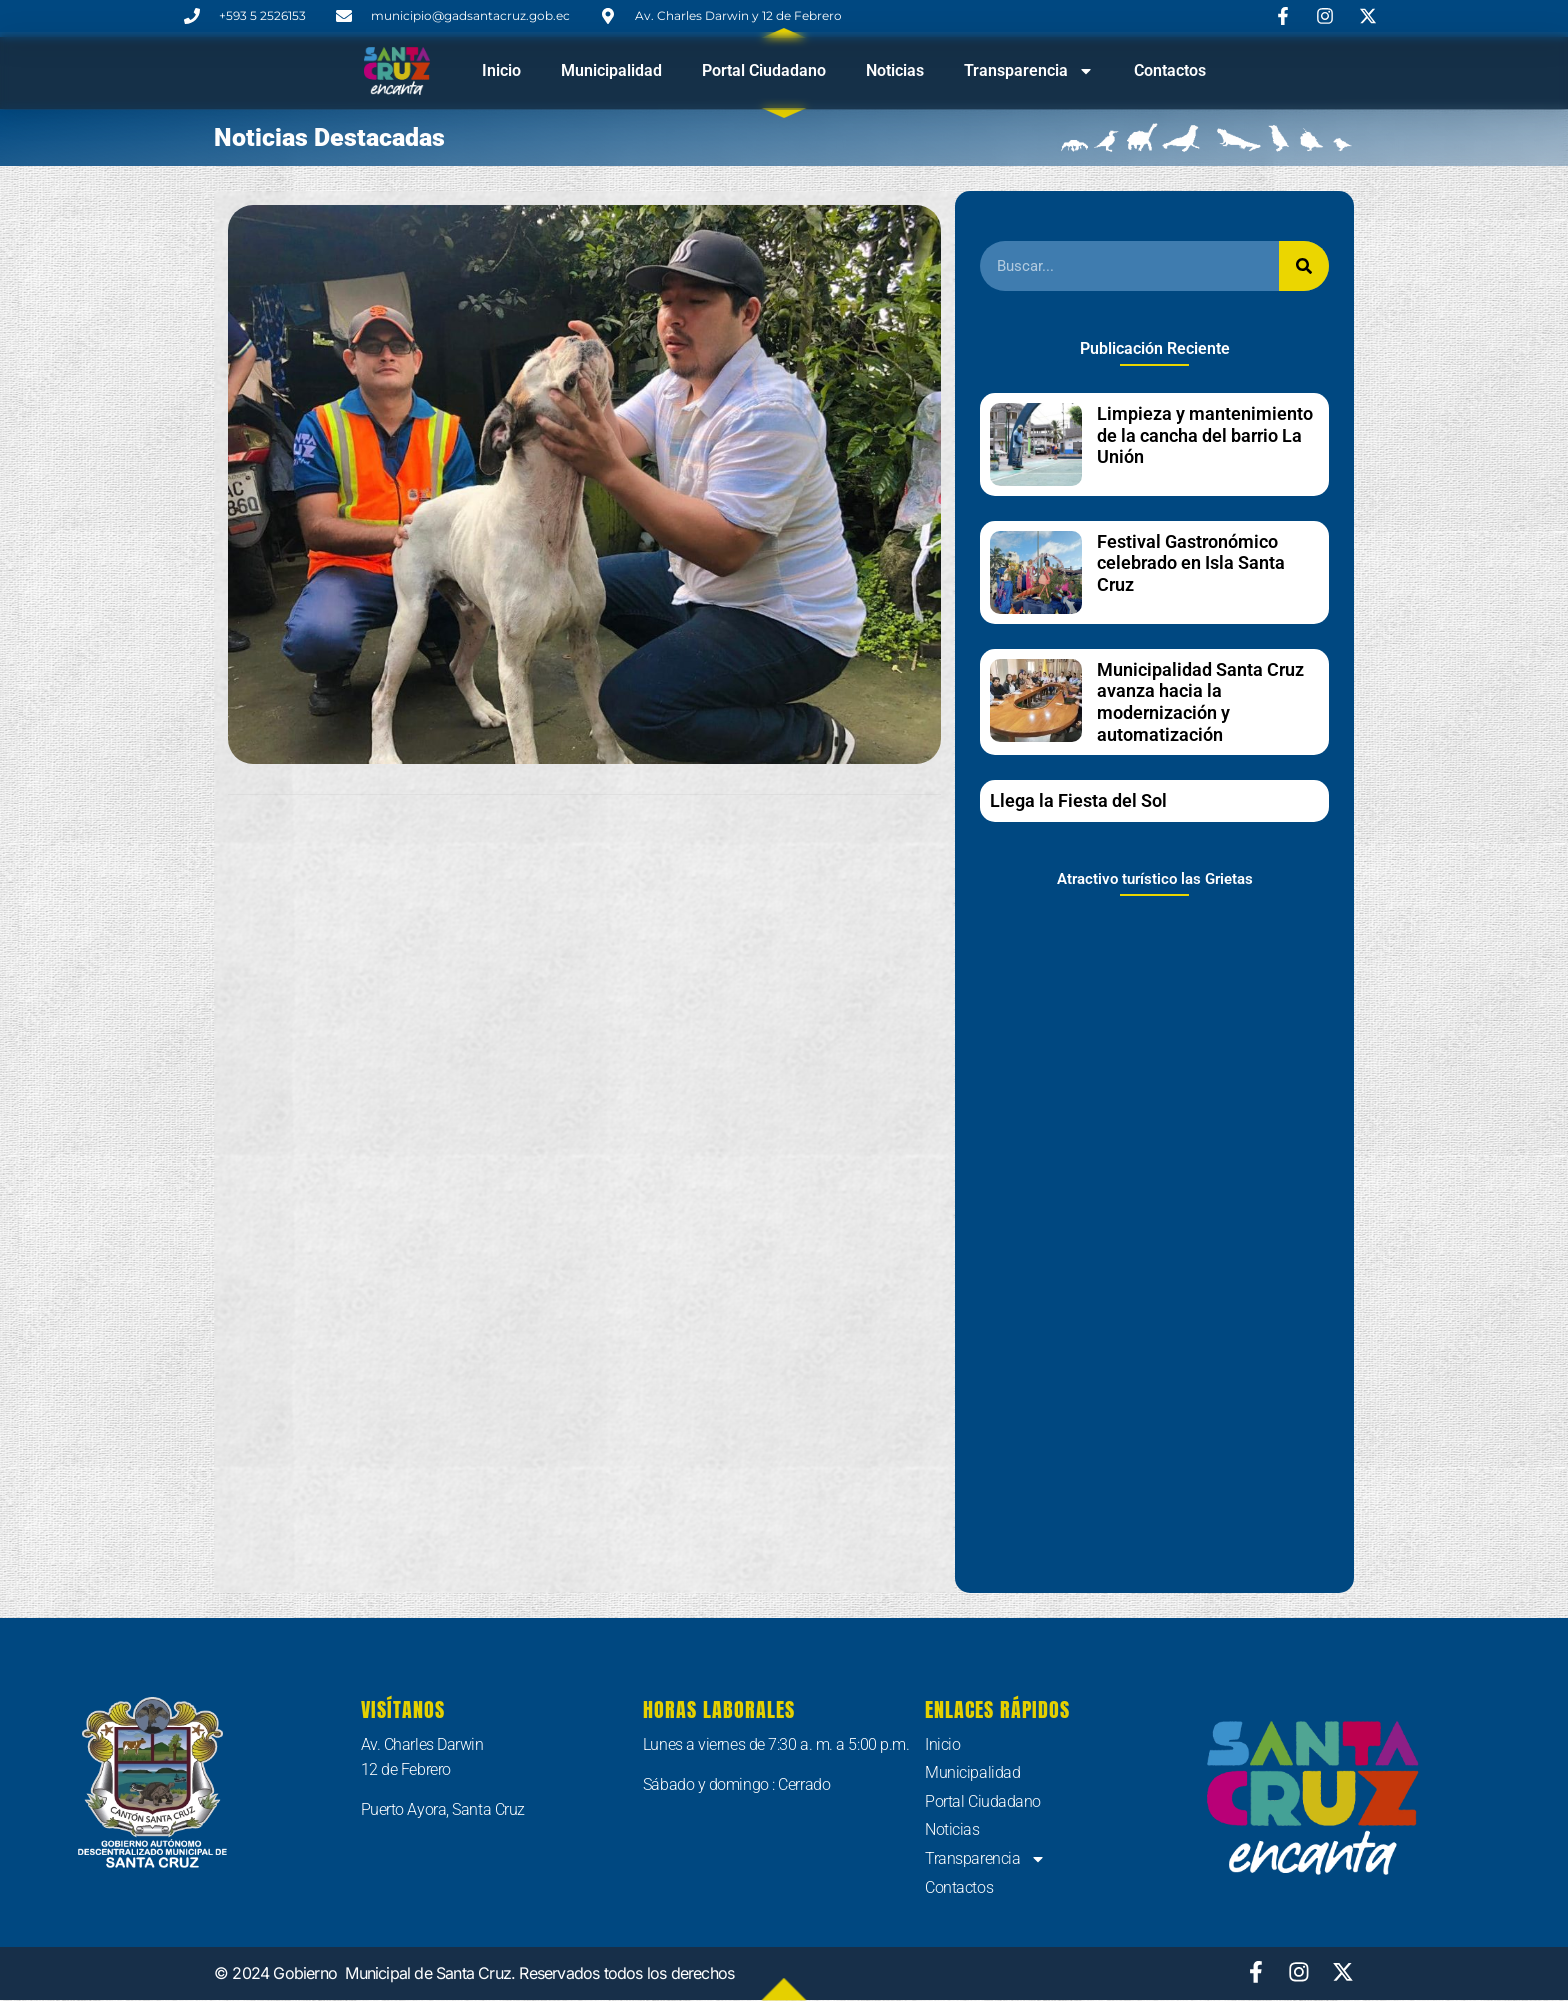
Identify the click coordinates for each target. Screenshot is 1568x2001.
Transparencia (1029, 71)
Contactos (1170, 70)
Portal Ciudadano (764, 70)
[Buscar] (1304, 266)
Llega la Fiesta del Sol (1078, 800)
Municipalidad (611, 70)
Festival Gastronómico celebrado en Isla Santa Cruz (1191, 563)
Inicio (501, 70)
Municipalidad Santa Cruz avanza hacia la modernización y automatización (1200, 702)
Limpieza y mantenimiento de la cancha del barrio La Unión (1205, 435)
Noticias (895, 70)
